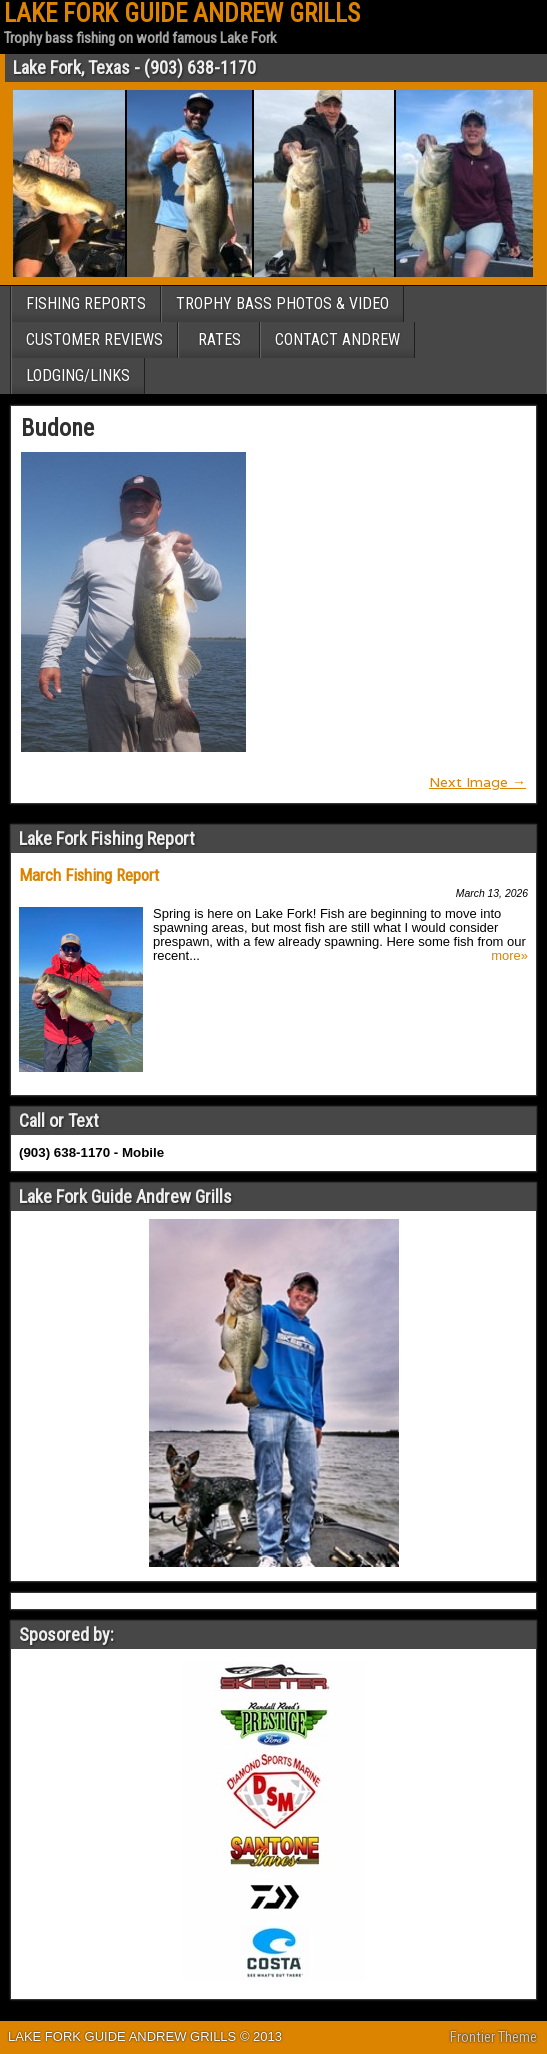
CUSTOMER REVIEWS (94, 339)
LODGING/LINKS (78, 375)
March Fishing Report (89, 875)
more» (509, 956)
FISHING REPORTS (86, 303)
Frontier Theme (493, 2037)
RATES (219, 339)
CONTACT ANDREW (337, 339)
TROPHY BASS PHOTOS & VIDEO (282, 303)
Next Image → (477, 782)
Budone (57, 428)
